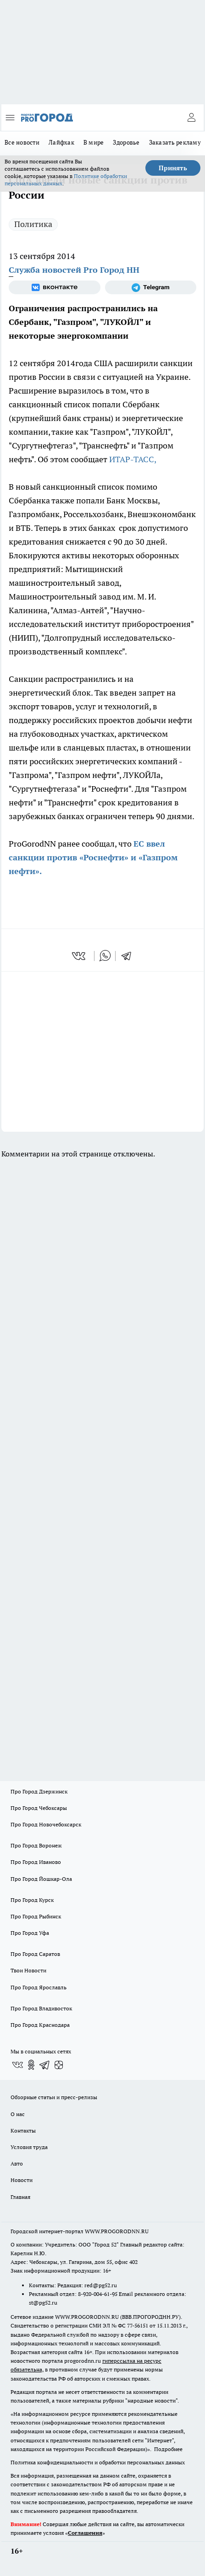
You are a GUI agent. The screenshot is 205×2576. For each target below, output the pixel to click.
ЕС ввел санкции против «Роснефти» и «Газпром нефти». (93, 857)
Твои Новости (28, 1970)
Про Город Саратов (35, 1953)
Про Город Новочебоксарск (46, 1824)
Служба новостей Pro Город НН (74, 270)
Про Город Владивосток (41, 2008)
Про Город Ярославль (38, 1987)
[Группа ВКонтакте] (54, 287)
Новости (22, 2179)
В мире (93, 142)
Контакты (23, 2130)
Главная (20, 2196)
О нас (18, 2114)
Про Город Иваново (36, 1861)
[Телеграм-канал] (151, 287)
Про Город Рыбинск (36, 1916)
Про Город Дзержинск (39, 1791)
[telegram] (129, 956)
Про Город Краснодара (40, 2024)
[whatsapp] (105, 956)
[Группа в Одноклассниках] (31, 2065)
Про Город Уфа (30, 1932)
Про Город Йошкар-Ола (41, 1878)
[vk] (80, 956)
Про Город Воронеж (36, 1845)
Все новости (22, 142)
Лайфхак (61, 142)
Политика (33, 224)
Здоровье (126, 142)
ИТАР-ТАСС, (132, 459)
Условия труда (29, 2147)
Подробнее (168, 2449)
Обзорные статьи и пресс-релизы (54, 2097)
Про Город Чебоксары (39, 1807)
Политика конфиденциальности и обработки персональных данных (98, 2462)
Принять (173, 168)
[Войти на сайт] (191, 117)
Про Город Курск (32, 1899)
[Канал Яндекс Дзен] (59, 2065)
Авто (17, 2163)
